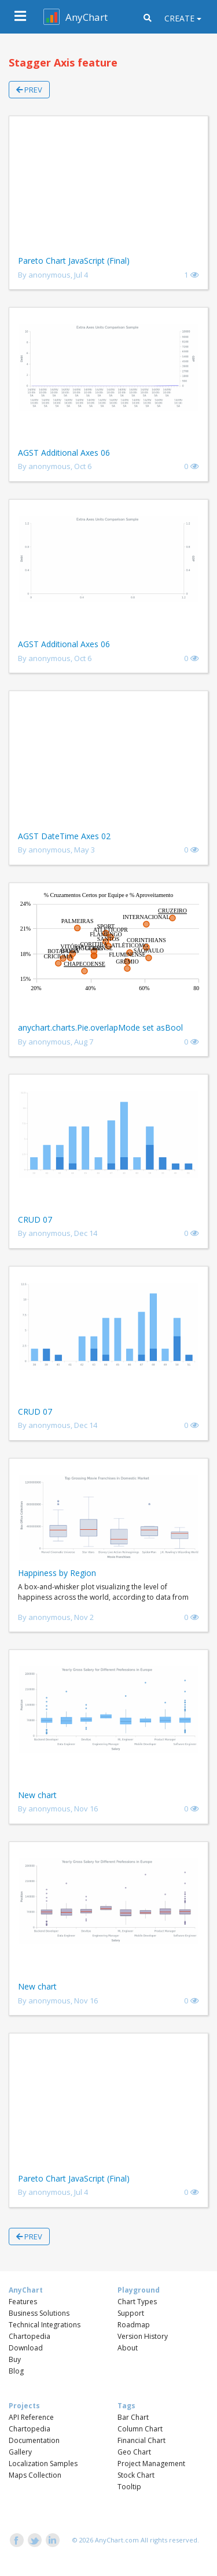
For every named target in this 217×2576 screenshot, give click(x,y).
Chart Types (137, 2301)
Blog (16, 2371)
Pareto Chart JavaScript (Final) (74, 260)
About (127, 2348)
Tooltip (129, 2487)
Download (26, 2348)
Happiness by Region (57, 1572)
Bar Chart (133, 2417)
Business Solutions (39, 2313)
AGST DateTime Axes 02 (64, 836)
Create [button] (179, 18)
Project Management (151, 2463)
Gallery (20, 2452)
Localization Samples (43, 2463)
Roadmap (133, 2325)
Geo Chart (134, 2452)
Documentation (34, 2440)
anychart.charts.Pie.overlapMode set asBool (100, 1027)
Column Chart (140, 2429)
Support (130, 2313)
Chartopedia (29, 2336)
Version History (142, 2336)
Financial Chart (141, 2440)
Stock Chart (136, 2475)
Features (23, 2301)
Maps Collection (35, 2475)
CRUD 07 (35, 1219)
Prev (29, 89)
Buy (15, 2359)
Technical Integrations (44, 2325)
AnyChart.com (117, 2540)
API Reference (31, 2417)
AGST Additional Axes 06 (64, 452)
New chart (37, 1794)
